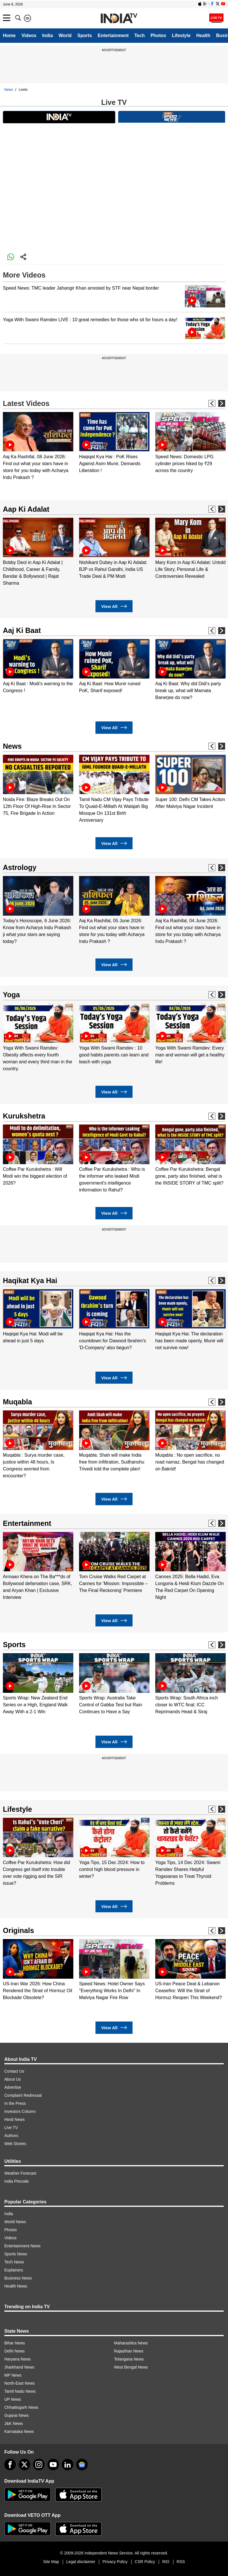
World (65, 35)
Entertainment (113, 35)
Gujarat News (16, 2415)
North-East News (19, 2383)
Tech (139, 35)
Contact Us (14, 2071)
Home (9, 35)
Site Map (51, 2561)
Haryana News (17, 2359)
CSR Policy (145, 2561)
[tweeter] (24, 2464)
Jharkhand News (19, 2367)
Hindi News (14, 2119)
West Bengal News (131, 2367)
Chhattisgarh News (21, 2407)
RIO (165, 2561)
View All (114, 606)
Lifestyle (181, 35)
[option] (38, 446)
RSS (181, 2561)
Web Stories (15, 2143)
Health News (15, 2286)
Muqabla (17, 1402)
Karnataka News (19, 2431)
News (8, 90)
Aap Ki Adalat (26, 509)
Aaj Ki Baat (22, 630)
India (47, 35)
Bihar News (14, 2343)
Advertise (12, 2087)
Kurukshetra (24, 1116)
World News (15, 2221)
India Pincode (16, 2181)
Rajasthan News (128, 2351)
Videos (28, 35)
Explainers (13, 2270)
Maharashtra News (131, 2343)
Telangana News (129, 2359)
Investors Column (20, 2111)
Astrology (20, 867)
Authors (11, 2135)
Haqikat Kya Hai (30, 1281)
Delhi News (14, 2351)
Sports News (15, 2254)
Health (203, 35)
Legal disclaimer (80, 2561)
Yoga (11, 995)
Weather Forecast (20, 2173)
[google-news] (82, 2464)
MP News (13, 2375)
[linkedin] (67, 2464)
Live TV (11, 2127)
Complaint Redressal (23, 2095)
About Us (12, 2079)
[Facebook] (10, 2464)
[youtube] (53, 2464)
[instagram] (39, 2464)
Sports (84, 35)
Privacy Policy (114, 2561)
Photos (158, 35)
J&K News (13, 2423)
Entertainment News (22, 2246)
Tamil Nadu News (20, 2391)
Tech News (14, 2262)
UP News (12, 2399)
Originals (18, 1930)
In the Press (15, 2103)
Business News (18, 2278)
